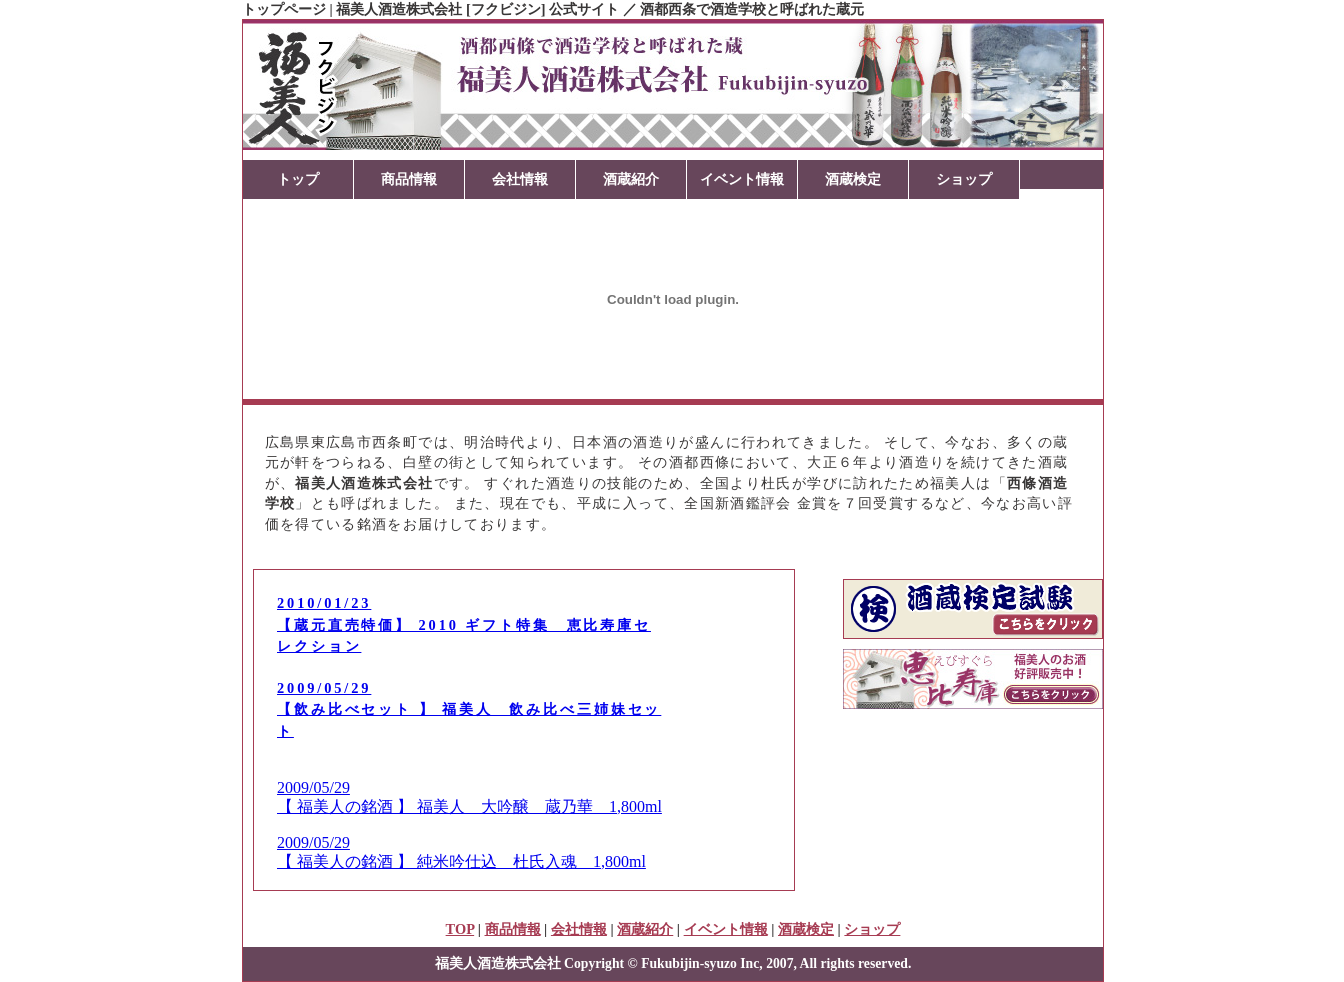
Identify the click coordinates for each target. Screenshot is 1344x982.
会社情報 (520, 179)
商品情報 (409, 179)
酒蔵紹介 (631, 179)
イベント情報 (742, 179)
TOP (460, 929)
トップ (298, 179)
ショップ (964, 179)
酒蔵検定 (853, 179)
